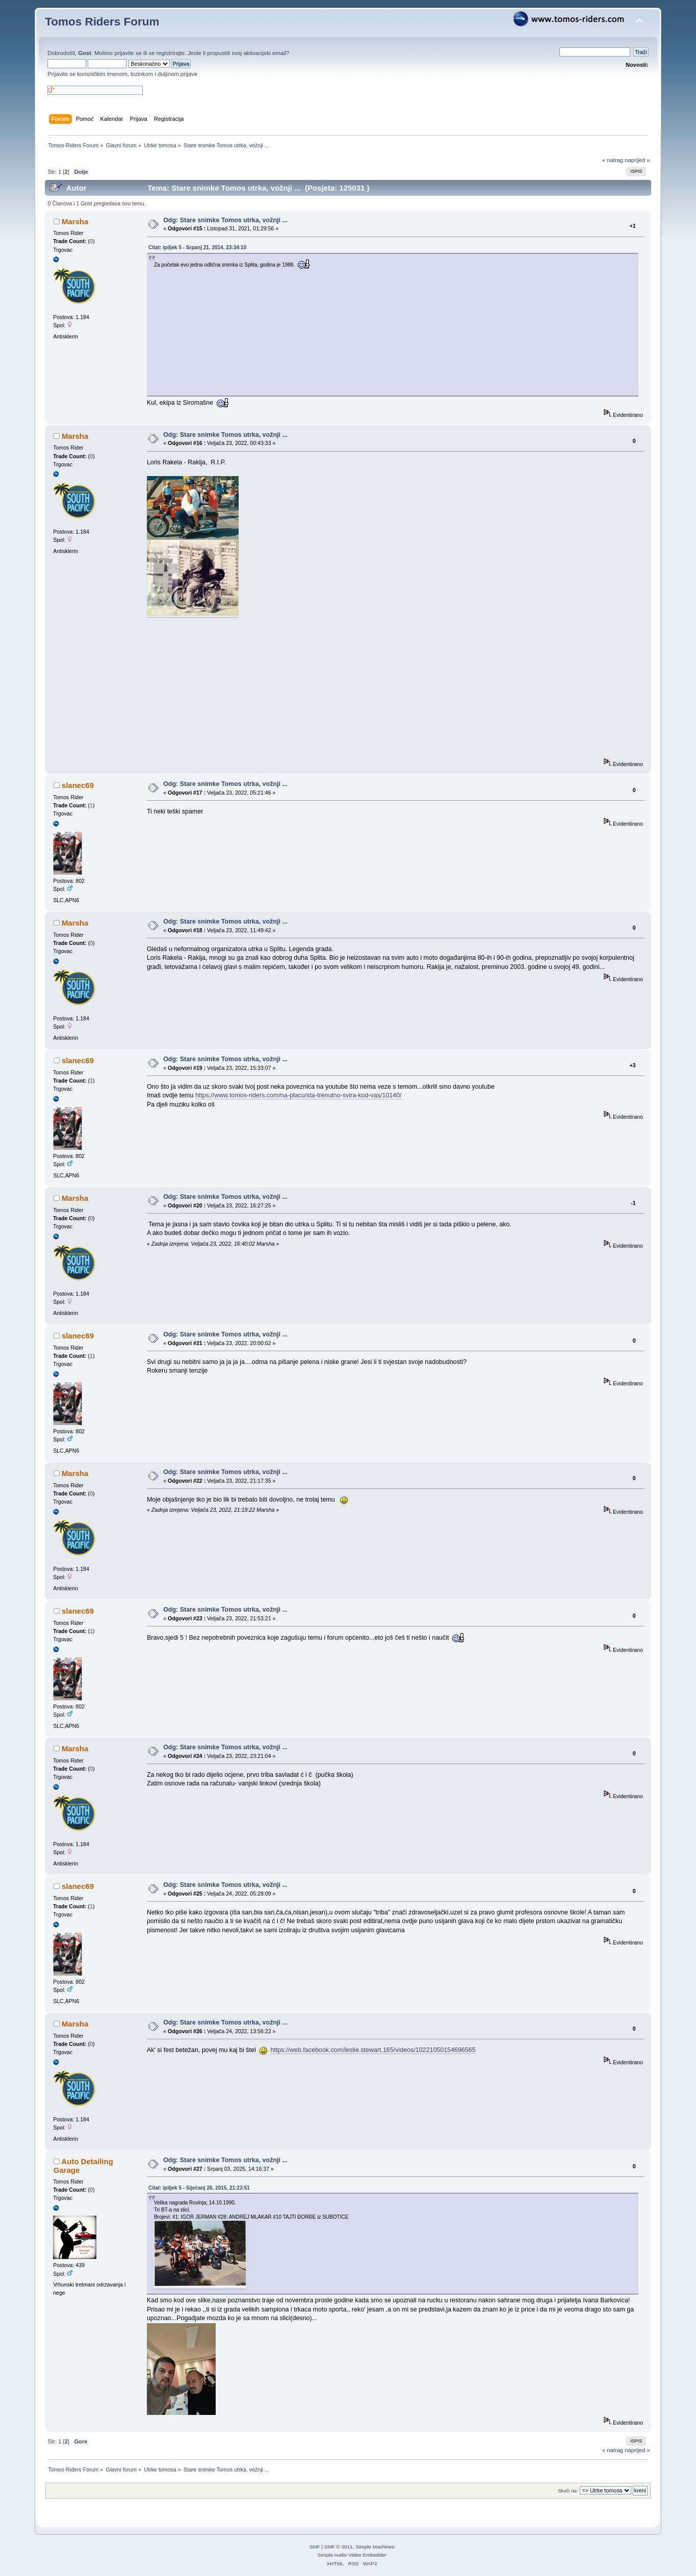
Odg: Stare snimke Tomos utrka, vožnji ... (225, 220)
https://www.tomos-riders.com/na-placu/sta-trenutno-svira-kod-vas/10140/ (298, 1095)
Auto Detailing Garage (83, 2165)
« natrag (612, 160)
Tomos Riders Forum (102, 21)
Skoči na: (568, 2490)
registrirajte (171, 53)
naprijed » (637, 160)
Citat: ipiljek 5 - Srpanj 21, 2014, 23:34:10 (197, 247)
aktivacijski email (264, 53)
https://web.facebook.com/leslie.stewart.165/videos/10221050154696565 (373, 2050)
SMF (315, 2546)
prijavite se (128, 53)
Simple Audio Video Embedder (351, 2555)
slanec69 (78, 785)
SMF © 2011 (338, 2546)
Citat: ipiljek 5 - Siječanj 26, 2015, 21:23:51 (199, 2188)
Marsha (75, 221)
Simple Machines (374, 2546)
